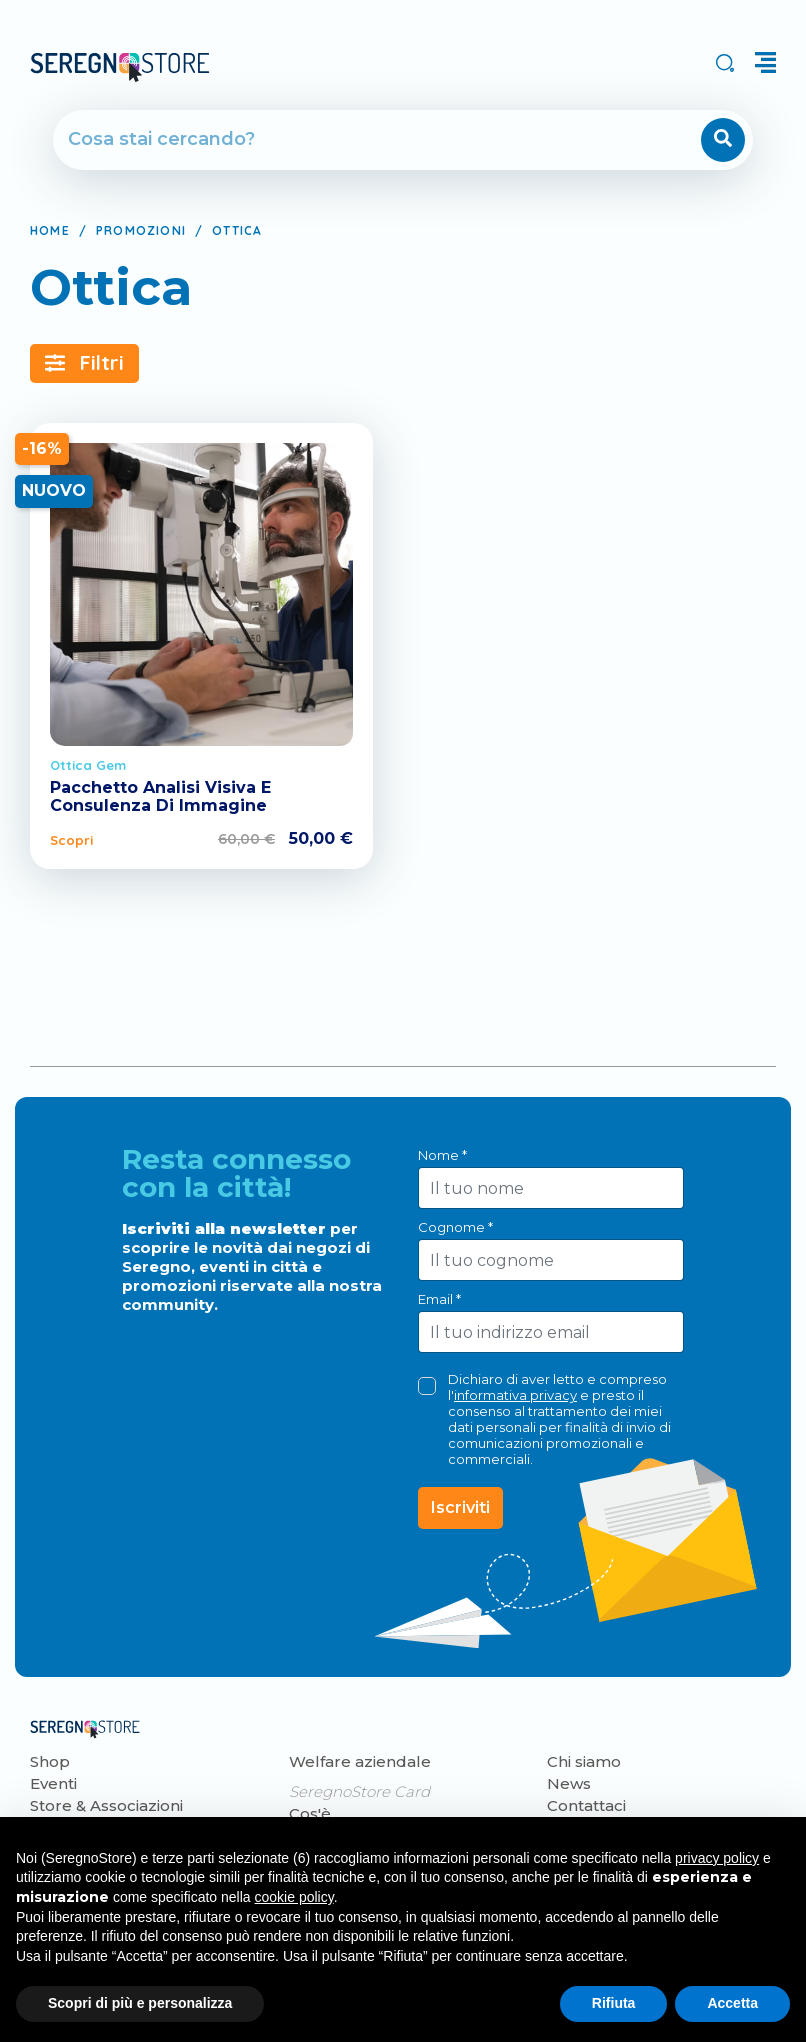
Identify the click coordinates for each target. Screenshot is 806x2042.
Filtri (84, 362)
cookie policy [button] (294, 1897)
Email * (439, 1299)
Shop (50, 1761)
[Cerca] (346, 140)
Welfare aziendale (360, 1761)
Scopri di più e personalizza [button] (140, 2003)
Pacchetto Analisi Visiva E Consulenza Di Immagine (160, 796)
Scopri (71, 840)
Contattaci (586, 1805)
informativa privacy (515, 1395)
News (569, 1783)
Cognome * (455, 1227)
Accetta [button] (732, 2003)
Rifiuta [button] (614, 2003)
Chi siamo (584, 1761)
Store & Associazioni (106, 1805)
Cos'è (310, 1813)
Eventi (53, 1783)
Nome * (442, 1155)
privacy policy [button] (717, 1858)
